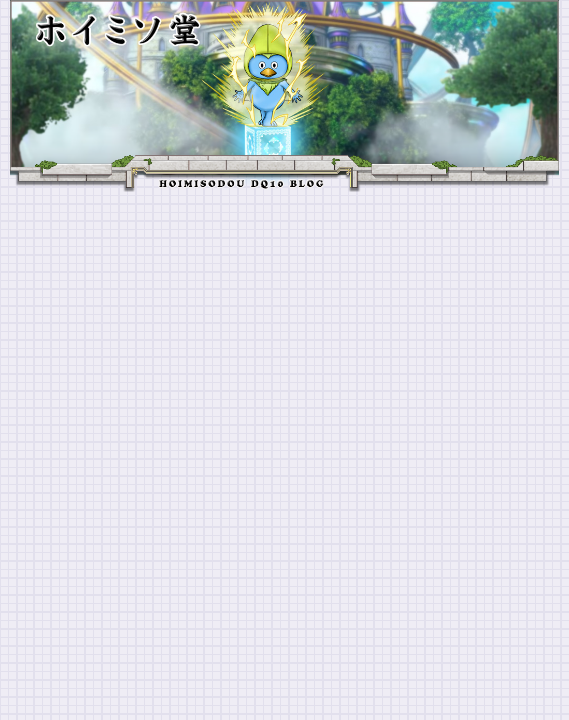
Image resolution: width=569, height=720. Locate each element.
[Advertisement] (284, 342)
